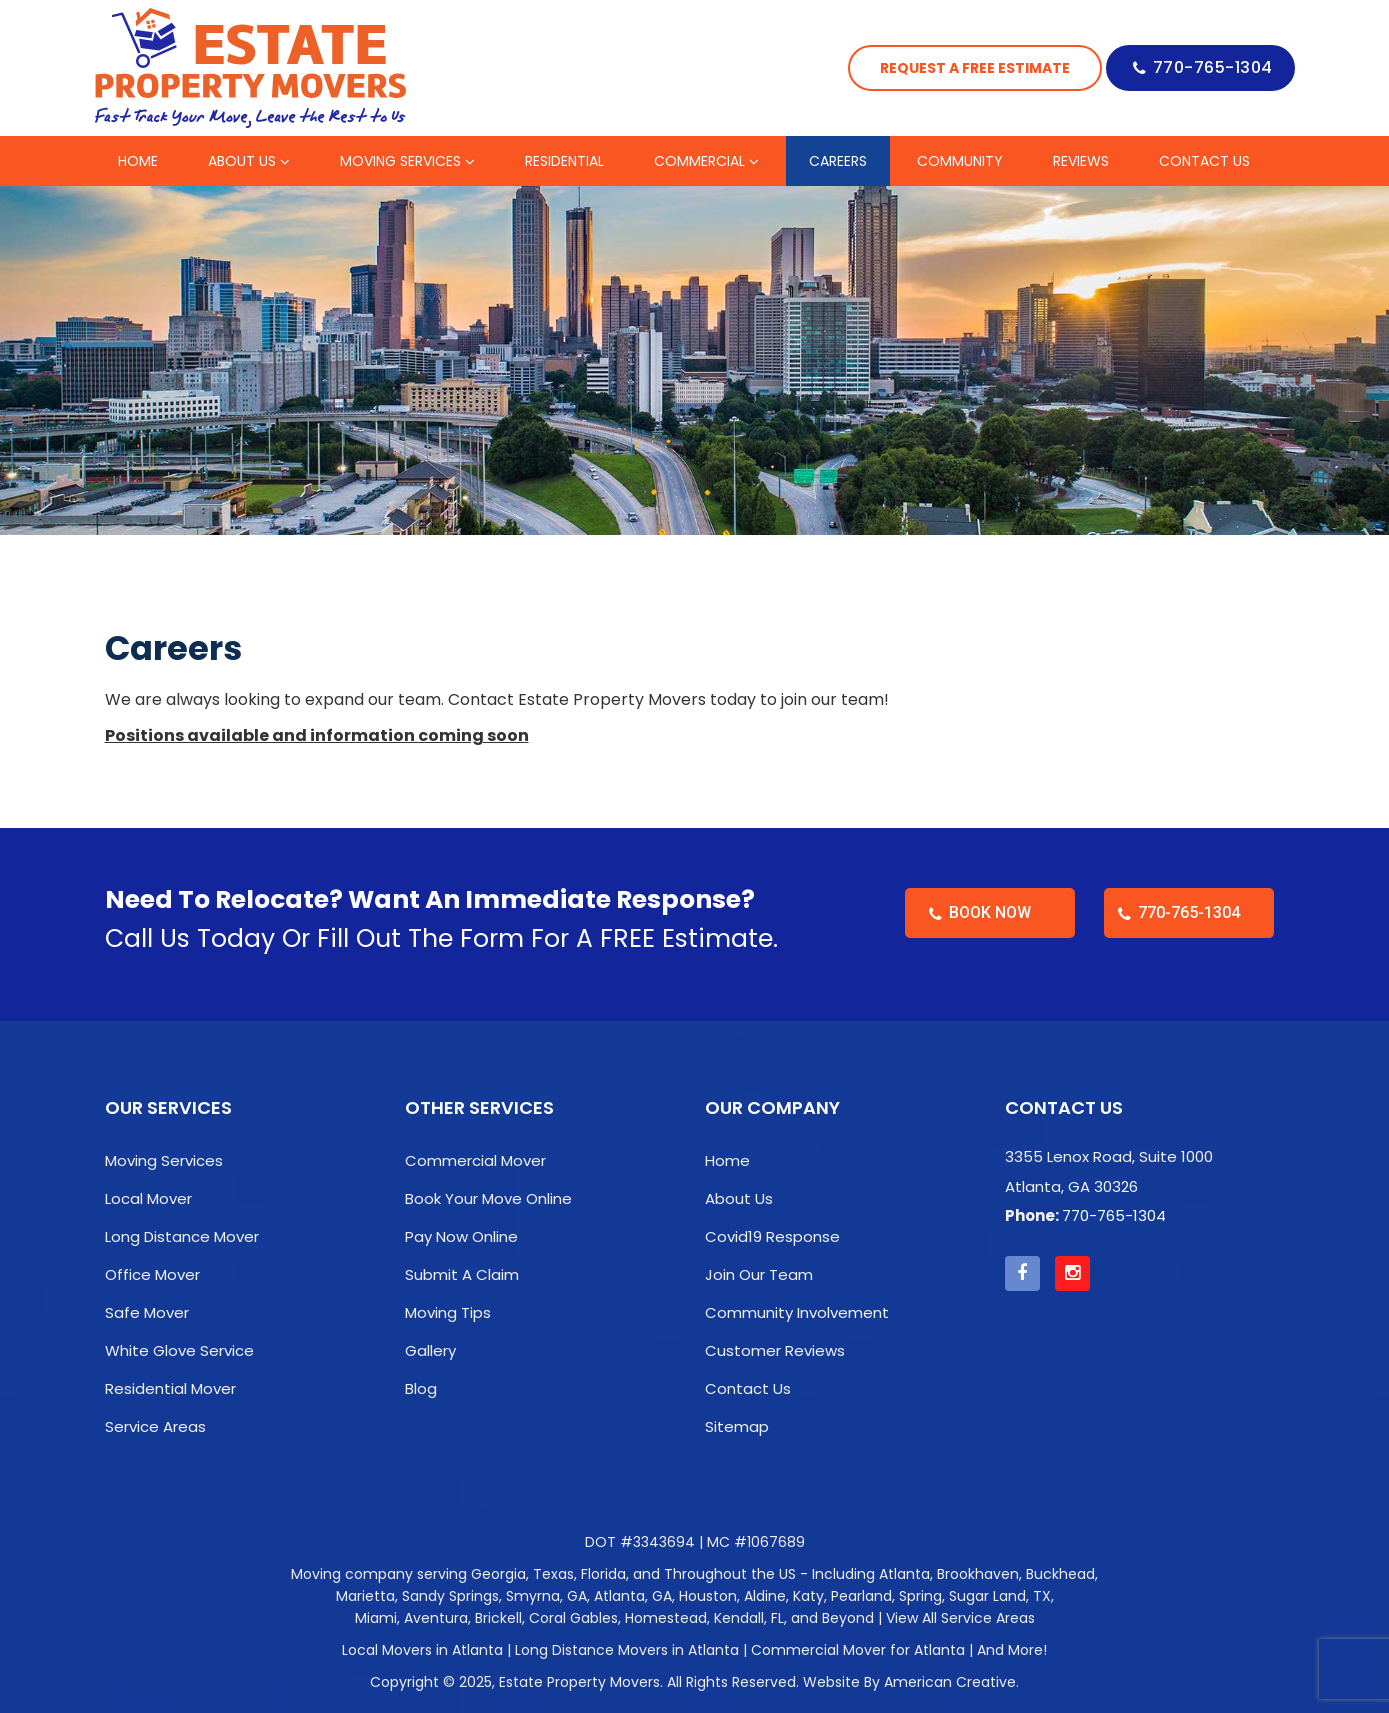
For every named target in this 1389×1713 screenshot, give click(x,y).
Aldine (765, 1596)
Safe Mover (147, 1312)
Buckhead (1060, 1574)
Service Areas (155, 1426)
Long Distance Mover (182, 1236)
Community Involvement (797, 1312)
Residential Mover (170, 1388)
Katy (808, 1596)
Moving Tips (448, 1312)
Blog (421, 1388)
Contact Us (748, 1388)
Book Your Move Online (488, 1198)
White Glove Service (179, 1350)
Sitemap (737, 1426)
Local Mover (148, 1198)
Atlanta (904, 1574)
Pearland (861, 1596)
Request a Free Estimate (975, 68)
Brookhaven (978, 1574)
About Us (739, 1198)
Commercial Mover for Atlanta (858, 1650)
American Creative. (951, 1682)
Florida (603, 1574)
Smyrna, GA (546, 1596)
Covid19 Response (772, 1236)
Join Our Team (759, 1274)
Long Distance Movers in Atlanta (627, 1650)
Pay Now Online (461, 1236)
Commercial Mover (475, 1160)
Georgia (498, 1574)
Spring (920, 1596)
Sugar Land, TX (1000, 1596)
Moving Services (164, 1160)
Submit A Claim (462, 1274)
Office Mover (152, 1274)
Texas (553, 1574)
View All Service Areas (960, 1618)
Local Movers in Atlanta (422, 1650)
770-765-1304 (1213, 67)
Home (727, 1160)
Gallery (430, 1350)
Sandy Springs (450, 1596)
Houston (708, 1596)
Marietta (365, 1596)
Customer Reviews (775, 1350)
